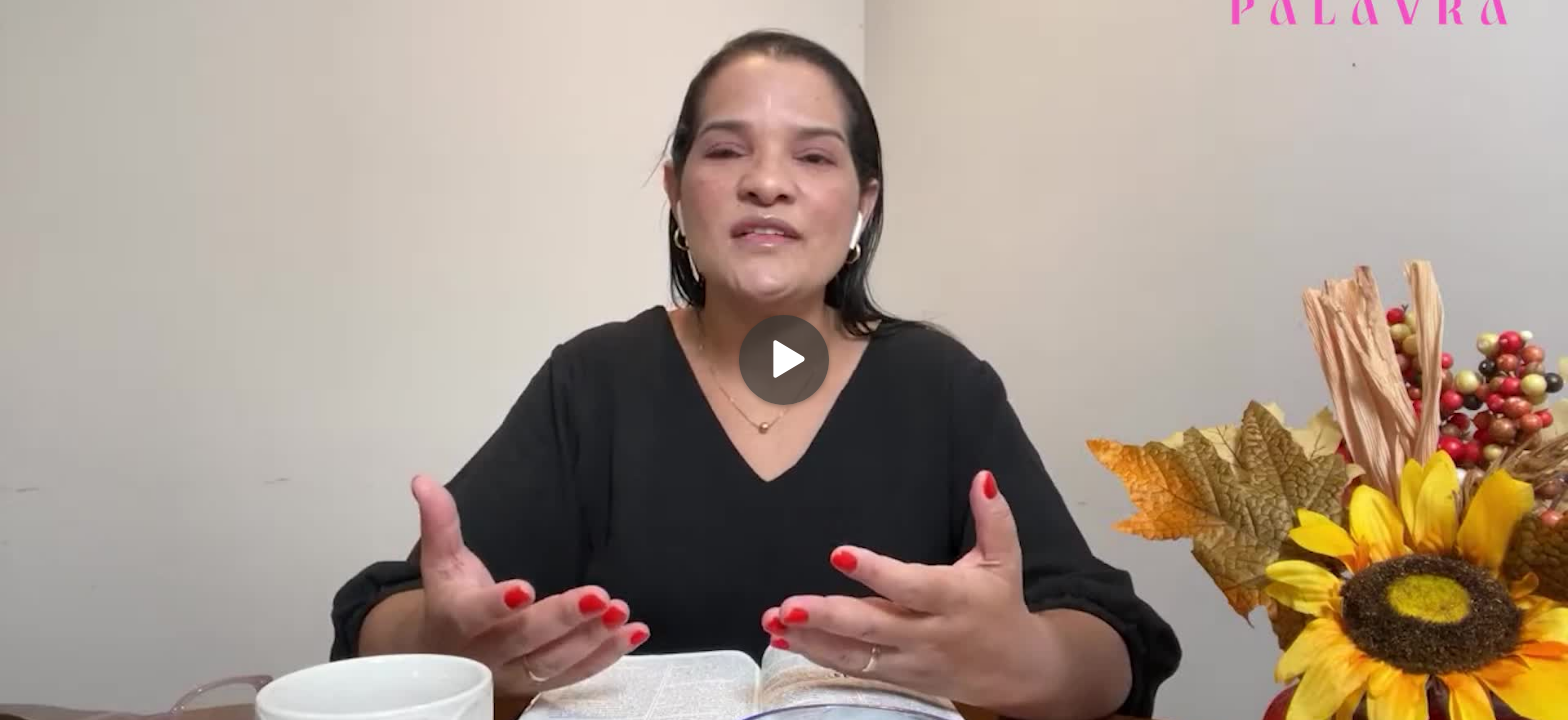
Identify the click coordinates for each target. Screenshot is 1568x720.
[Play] (784, 360)
